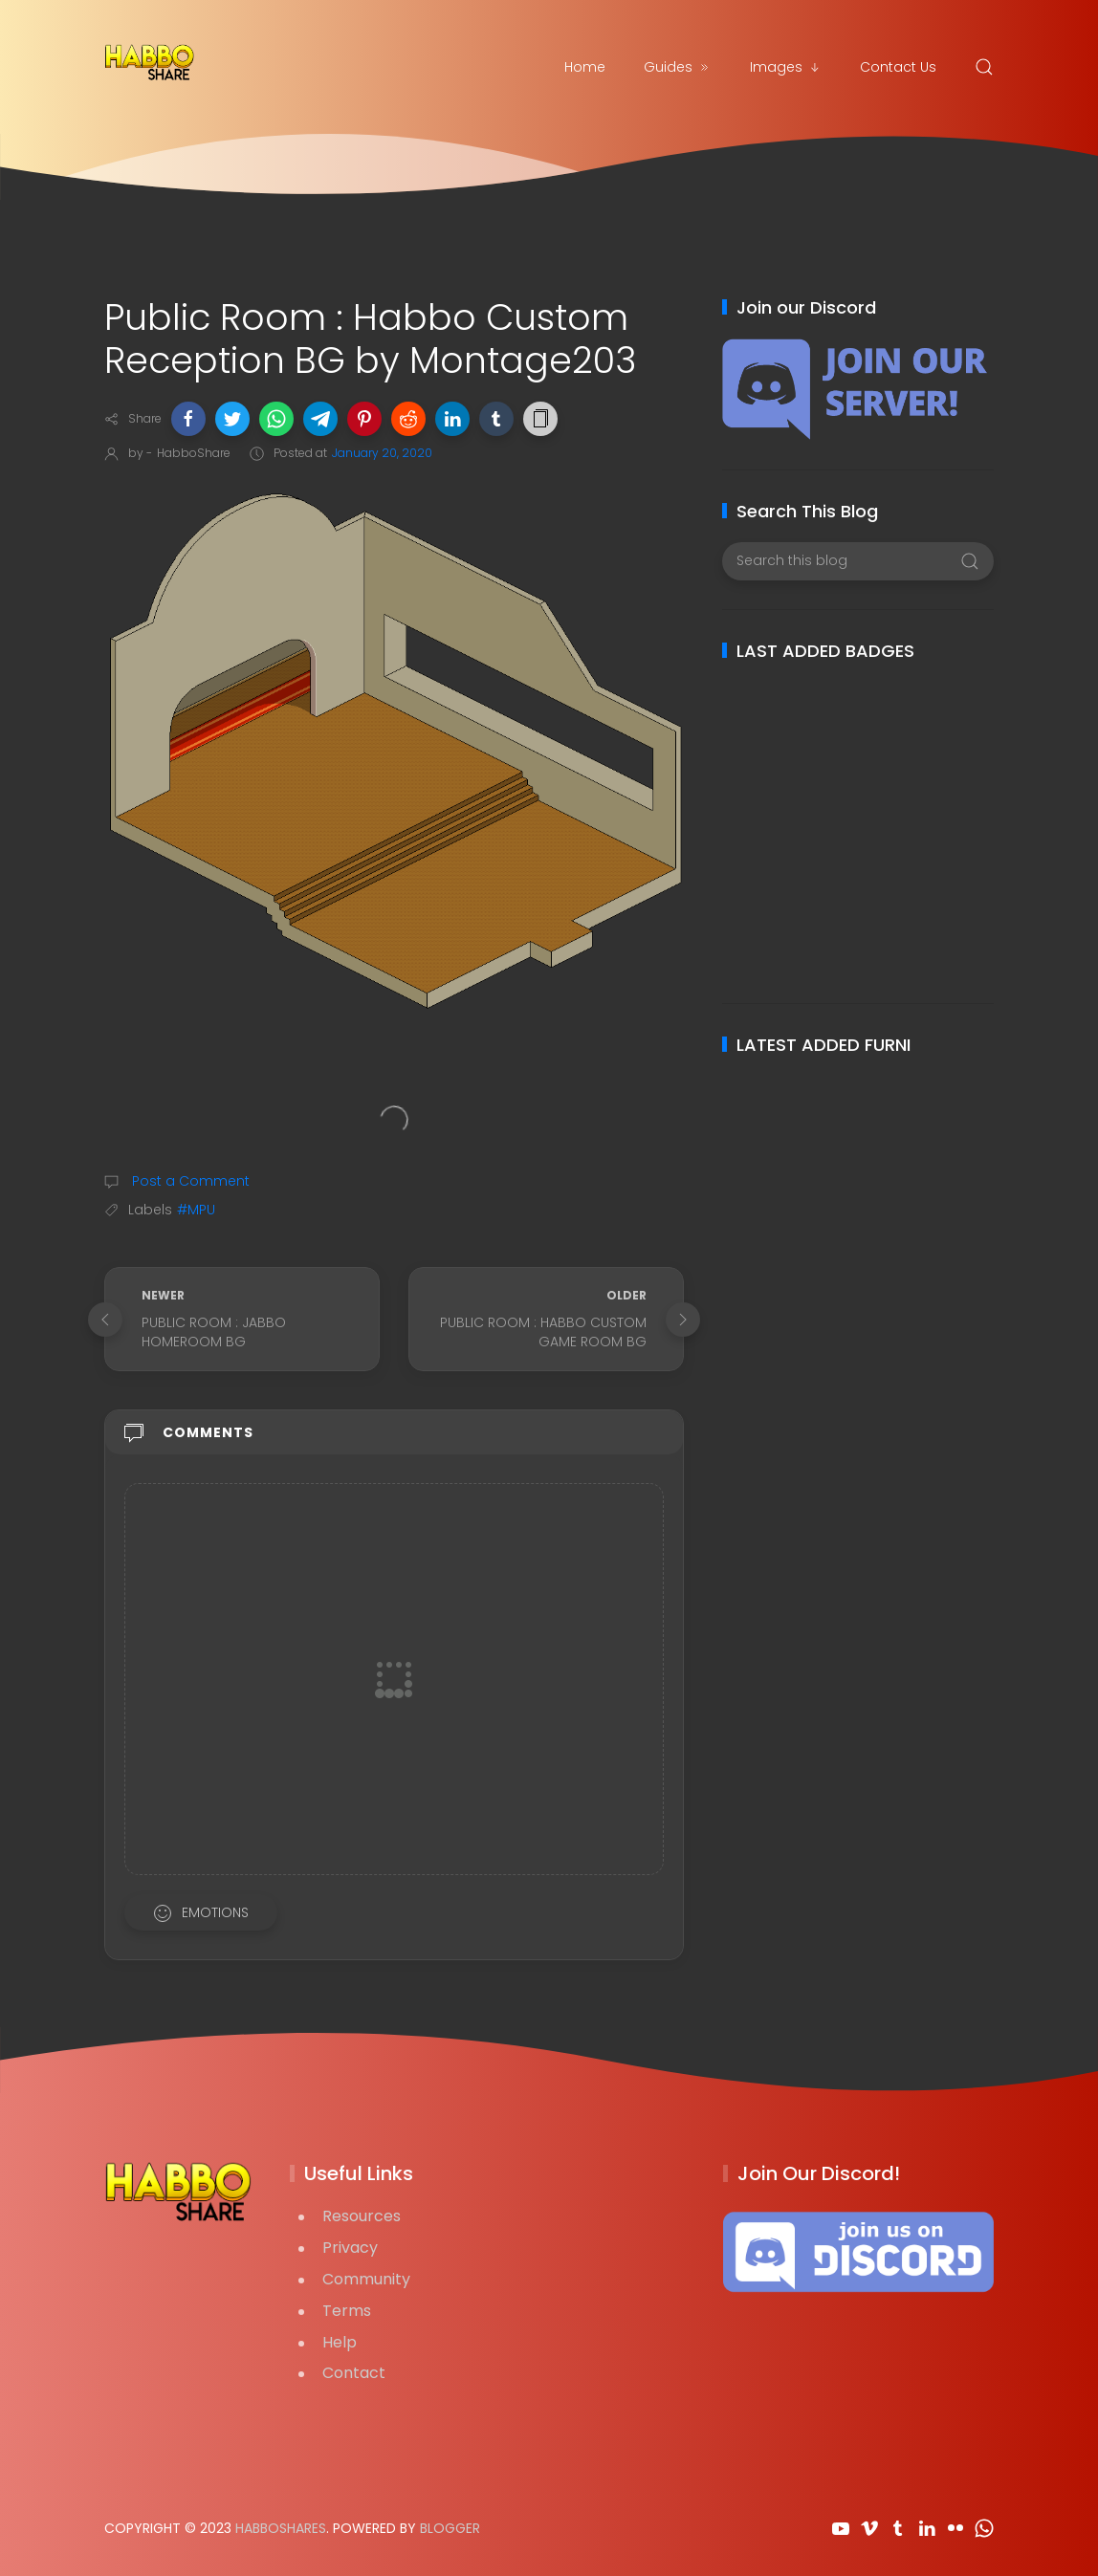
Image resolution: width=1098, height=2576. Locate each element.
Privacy (350, 2248)
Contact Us (898, 66)
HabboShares (280, 2528)
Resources (361, 2216)
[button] (188, 419)
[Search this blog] (857, 561)
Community (366, 2279)
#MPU (196, 1209)
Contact (353, 2373)
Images (786, 66)
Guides (678, 66)
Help (339, 2342)
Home (584, 66)
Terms (346, 2311)
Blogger (450, 2528)
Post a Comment (189, 1180)
